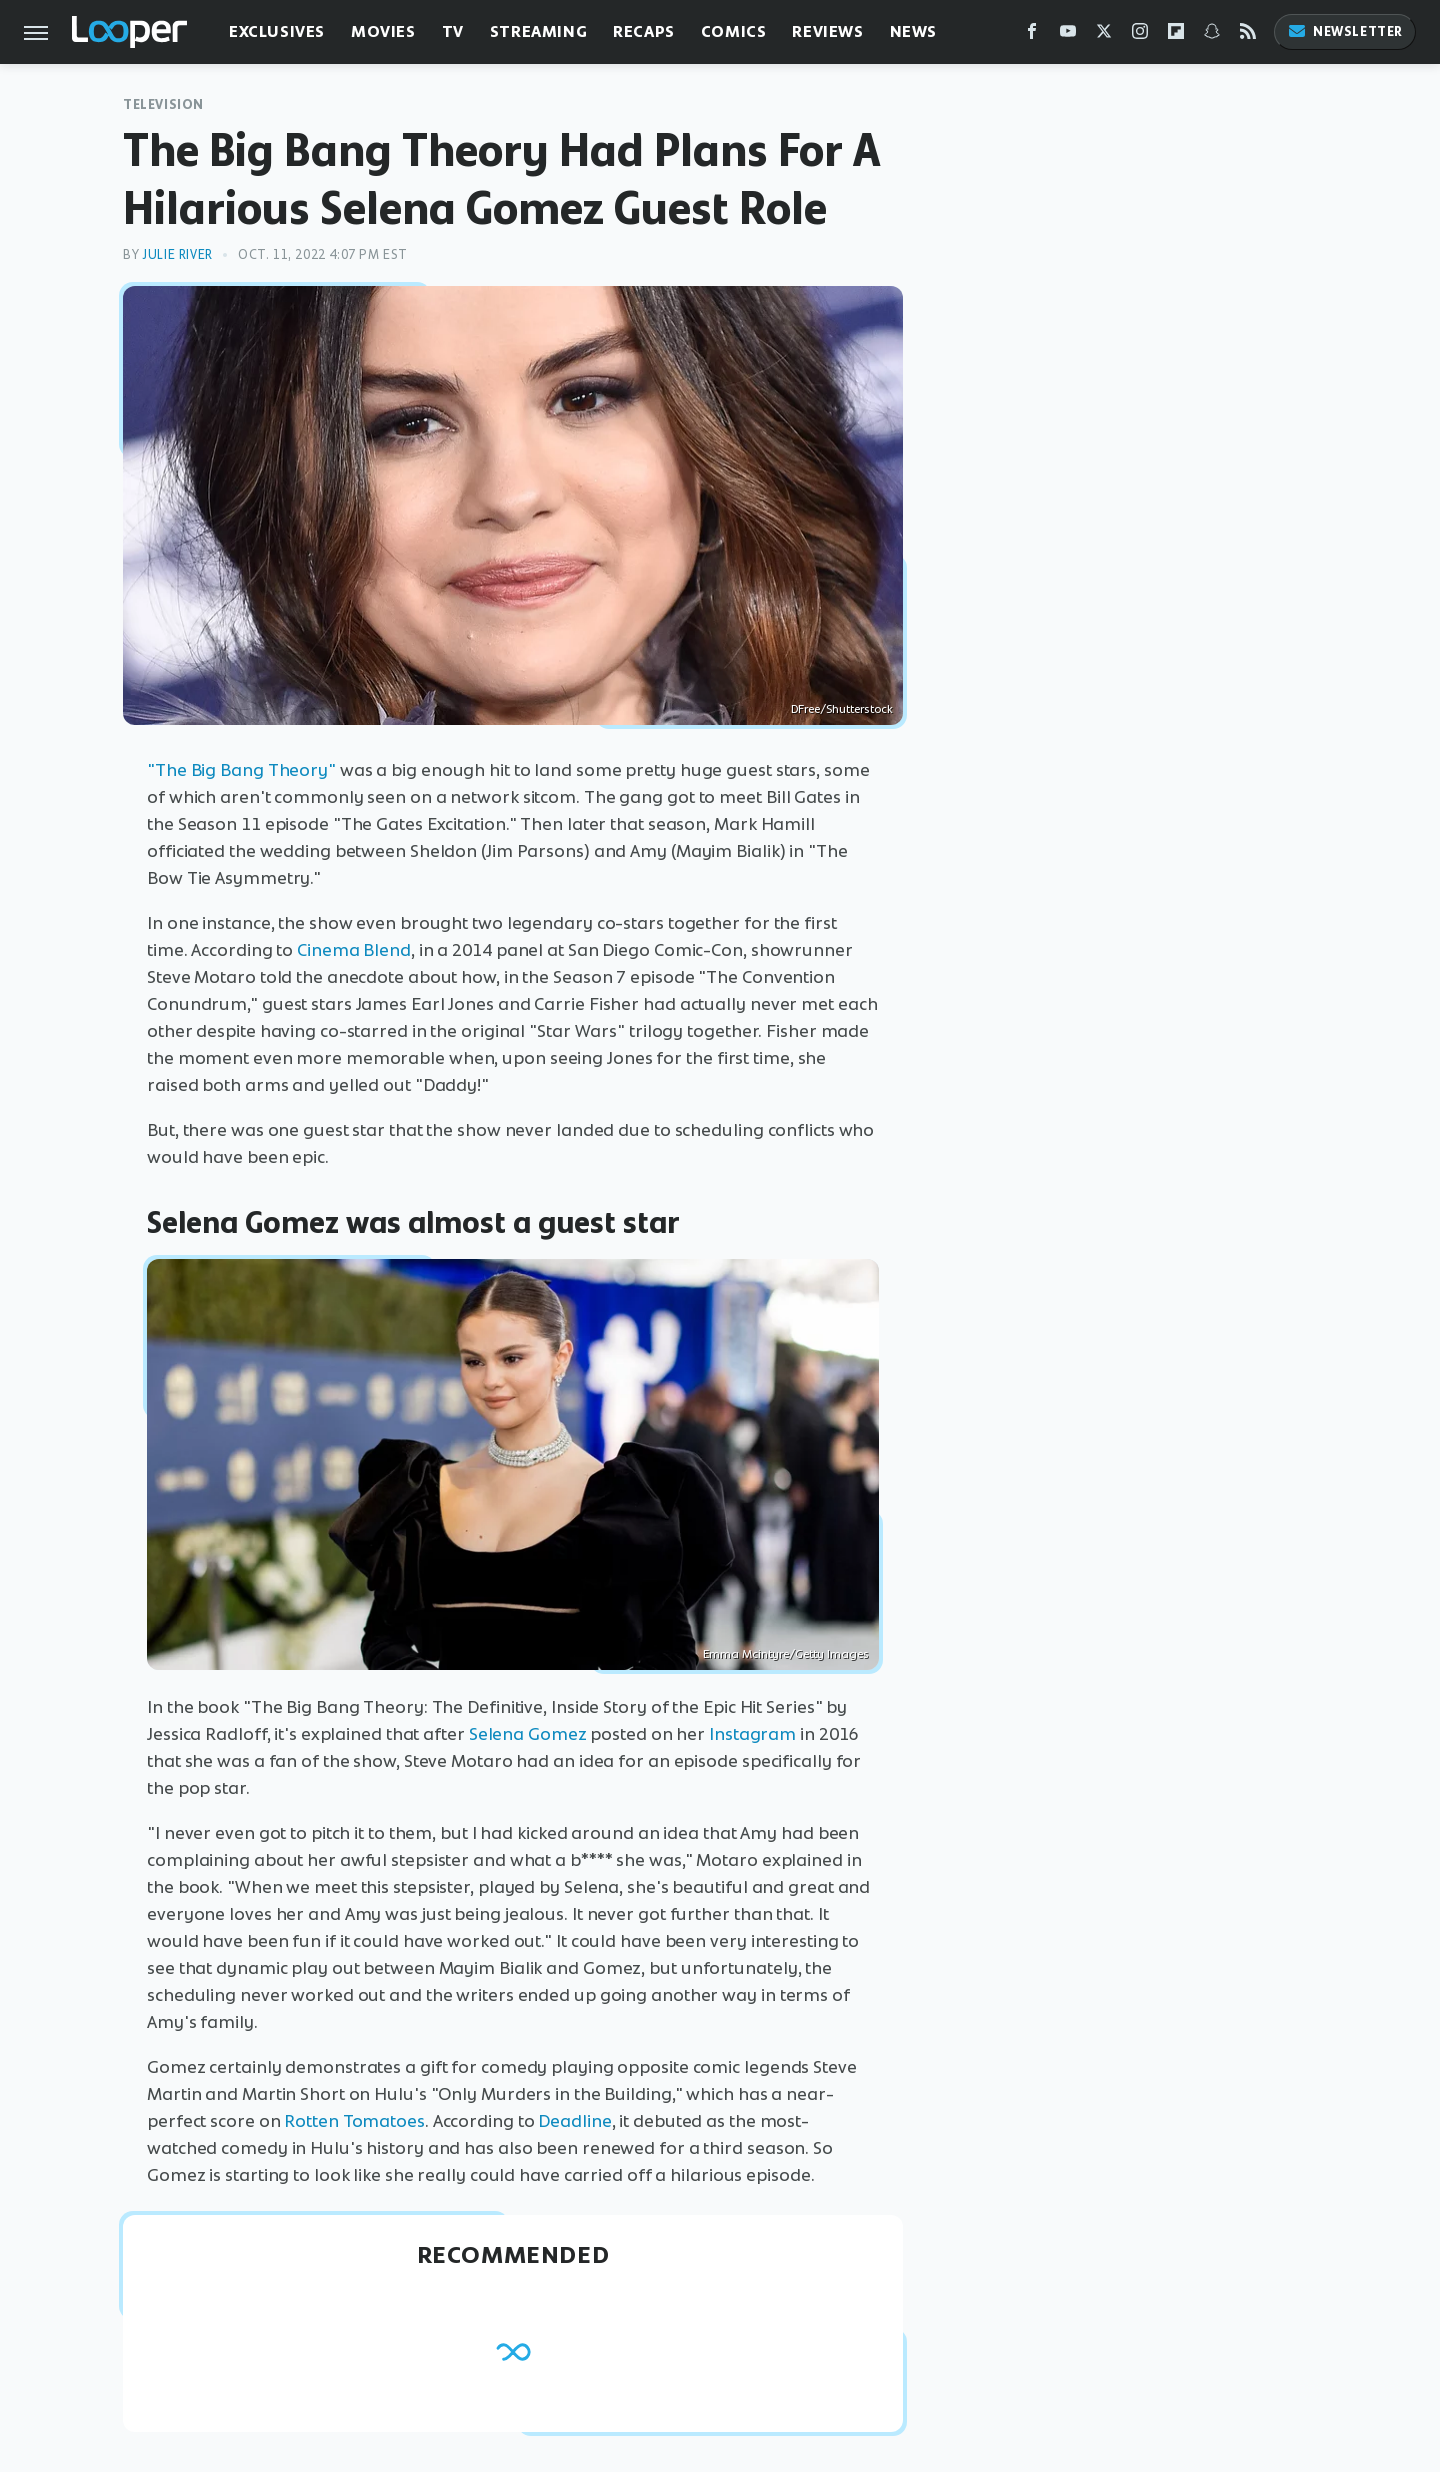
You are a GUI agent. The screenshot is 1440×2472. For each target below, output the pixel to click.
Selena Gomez (528, 1734)
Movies (383, 31)
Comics (734, 31)
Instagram (752, 1734)
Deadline (574, 2121)
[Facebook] (1032, 35)
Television (163, 104)
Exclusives (277, 31)
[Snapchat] (1212, 35)
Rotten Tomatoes (354, 2121)
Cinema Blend (354, 950)
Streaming (538, 31)
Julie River (177, 254)
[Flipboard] (1176, 35)
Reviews (827, 31)
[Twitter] (1104, 35)
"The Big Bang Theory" (241, 770)
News (913, 31)
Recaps (644, 31)
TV (453, 31)
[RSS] (1248, 35)
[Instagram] (1140, 35)
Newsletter (1345, 31)
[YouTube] (1068, 35)
